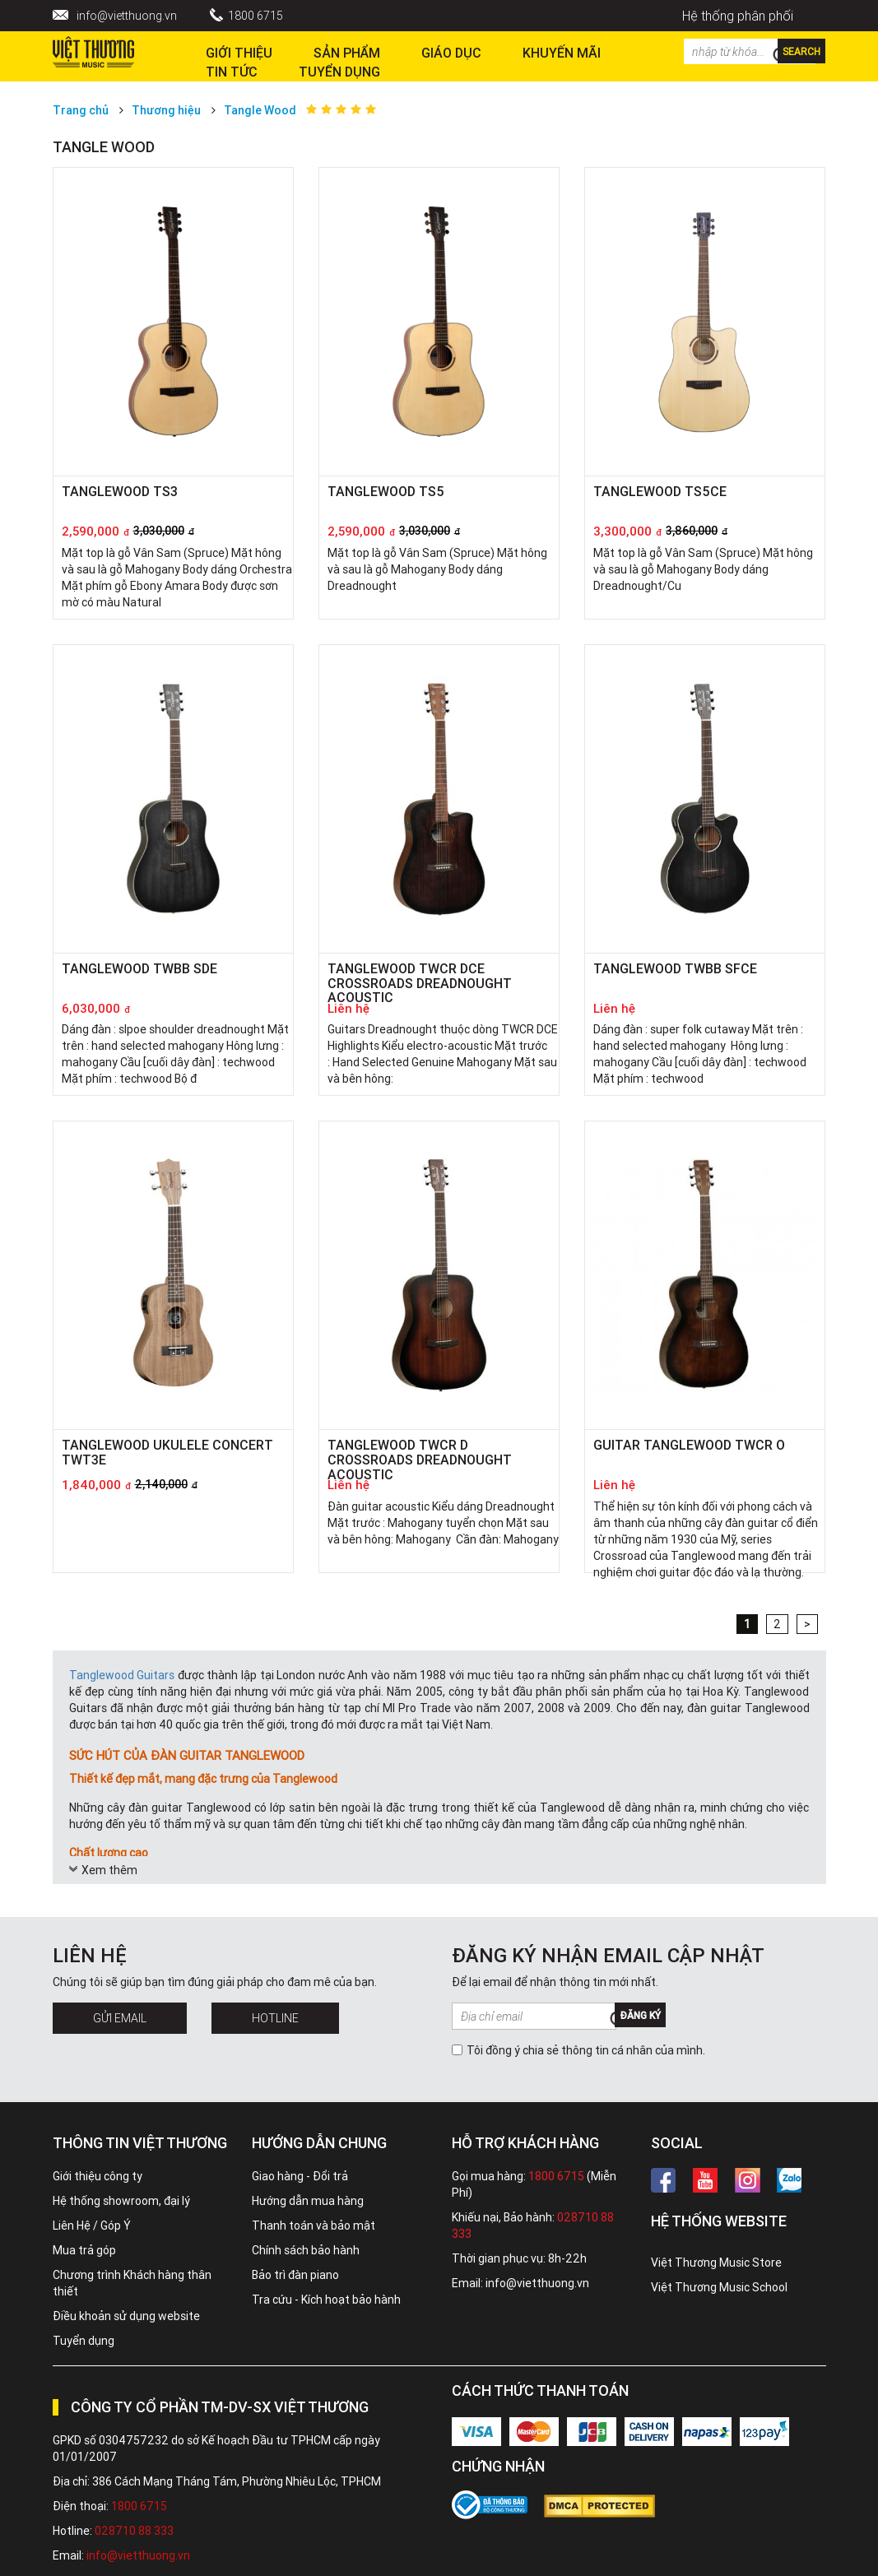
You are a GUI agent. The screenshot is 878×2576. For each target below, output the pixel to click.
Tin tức (232, 71)
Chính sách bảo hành (306, 2250)
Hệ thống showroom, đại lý (121, 2200)
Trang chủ (81, 110)
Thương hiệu (166, 110)
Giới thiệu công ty (97, 2176)
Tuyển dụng (83, 2340)
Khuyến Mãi (562, 52)
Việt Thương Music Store (716, 2262)
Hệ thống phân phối (737, 15)
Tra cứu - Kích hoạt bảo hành (326, 2299)
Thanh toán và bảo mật (313, 2225)
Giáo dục (451, 52)
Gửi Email (119, 2018)
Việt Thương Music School (719, 2287)
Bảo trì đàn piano (295, 2274)
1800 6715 (255, 15)
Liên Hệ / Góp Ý (92, 2225)
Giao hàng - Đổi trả (300, 2176)
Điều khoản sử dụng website (126, 2316)
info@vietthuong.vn (127, 15)
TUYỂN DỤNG (339, 71)
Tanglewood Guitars (122, 1675)
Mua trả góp (84, 2250)
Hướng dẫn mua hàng (308, 2200)
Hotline (275, 2018)
